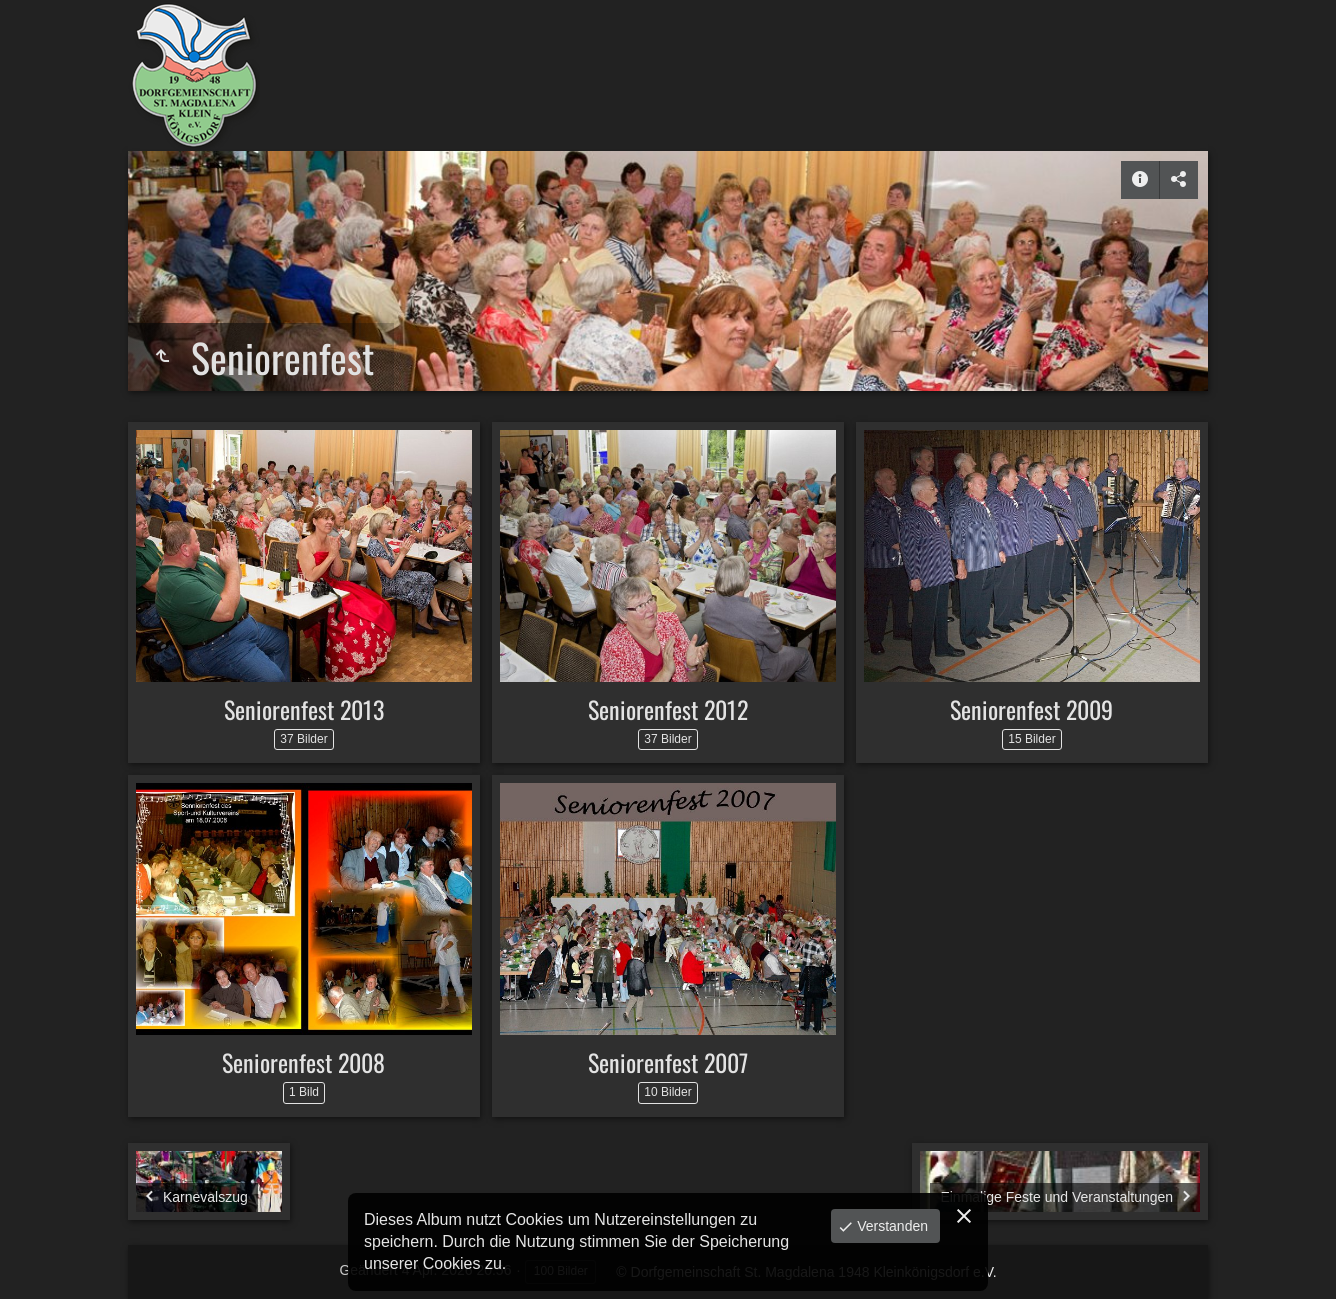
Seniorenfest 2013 (304, 709)
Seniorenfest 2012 (668, 709)
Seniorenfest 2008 (303, 1062)
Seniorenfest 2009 (1031, 709)
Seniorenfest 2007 (668, 1062)
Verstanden (890, 1226)
